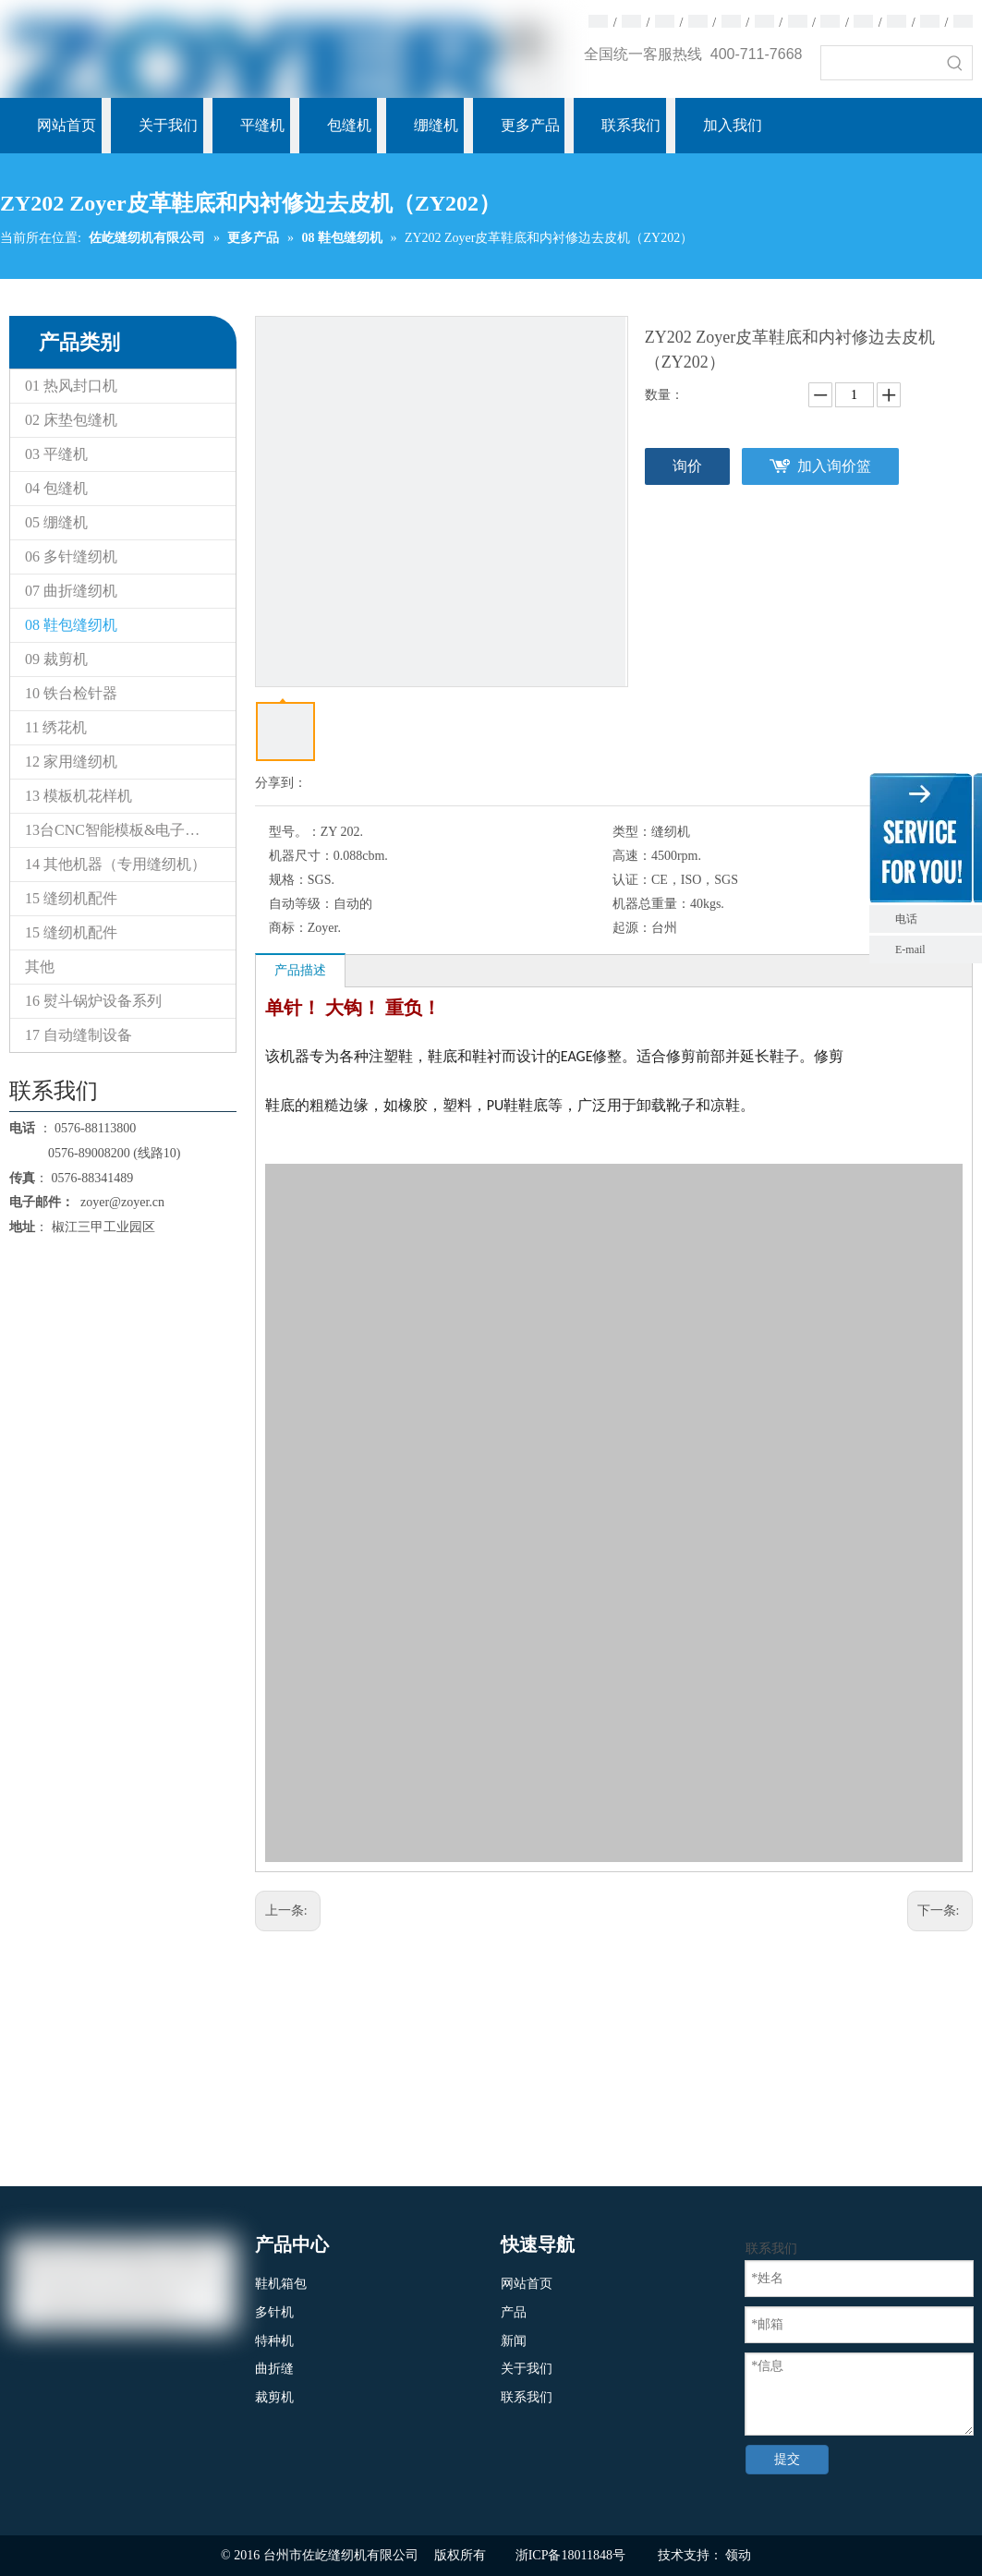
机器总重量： (651, 904)
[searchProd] (880, 62)
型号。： (295, 832)
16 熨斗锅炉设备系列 (93, 1001)
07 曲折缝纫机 (71, 591)
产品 (514, 2312)
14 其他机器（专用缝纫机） (115, 864)
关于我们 (526, 2369)
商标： (288, 928)
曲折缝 (274, 2369)
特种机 (274, 2341)
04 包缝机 (56, 488)
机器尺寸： (301, 856)
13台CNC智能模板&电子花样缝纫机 (130, 830)
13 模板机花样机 (78, 796)
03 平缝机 (56, 454)
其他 (40, 966)
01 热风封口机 (71, 385)
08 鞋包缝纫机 (71, 625)
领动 (738, 2555)
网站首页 (526, 2284)
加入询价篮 (834, 466)
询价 (687, 466)
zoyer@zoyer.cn (119, 1202)
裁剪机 (274, 2397)
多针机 (274, 2312)
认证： (631, 880)
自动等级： (301, 904)
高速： (631, 856)
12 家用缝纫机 (71, 761)
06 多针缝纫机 (71, 556)
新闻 (514, 2341)
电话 (934, 919)
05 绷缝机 (56, 522)
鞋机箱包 (281, 2284)
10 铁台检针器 (71, 693)
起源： (631, 928)
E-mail (910, 949)
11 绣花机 (56, 727)
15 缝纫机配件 (71, 898)
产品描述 (300, 970)
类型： (631, 832)
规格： (288, 880)
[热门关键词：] (955, 62)
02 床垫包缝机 (71, 420)
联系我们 (526, 2397)
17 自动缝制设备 (78, 1035)
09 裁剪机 (56, 659)
